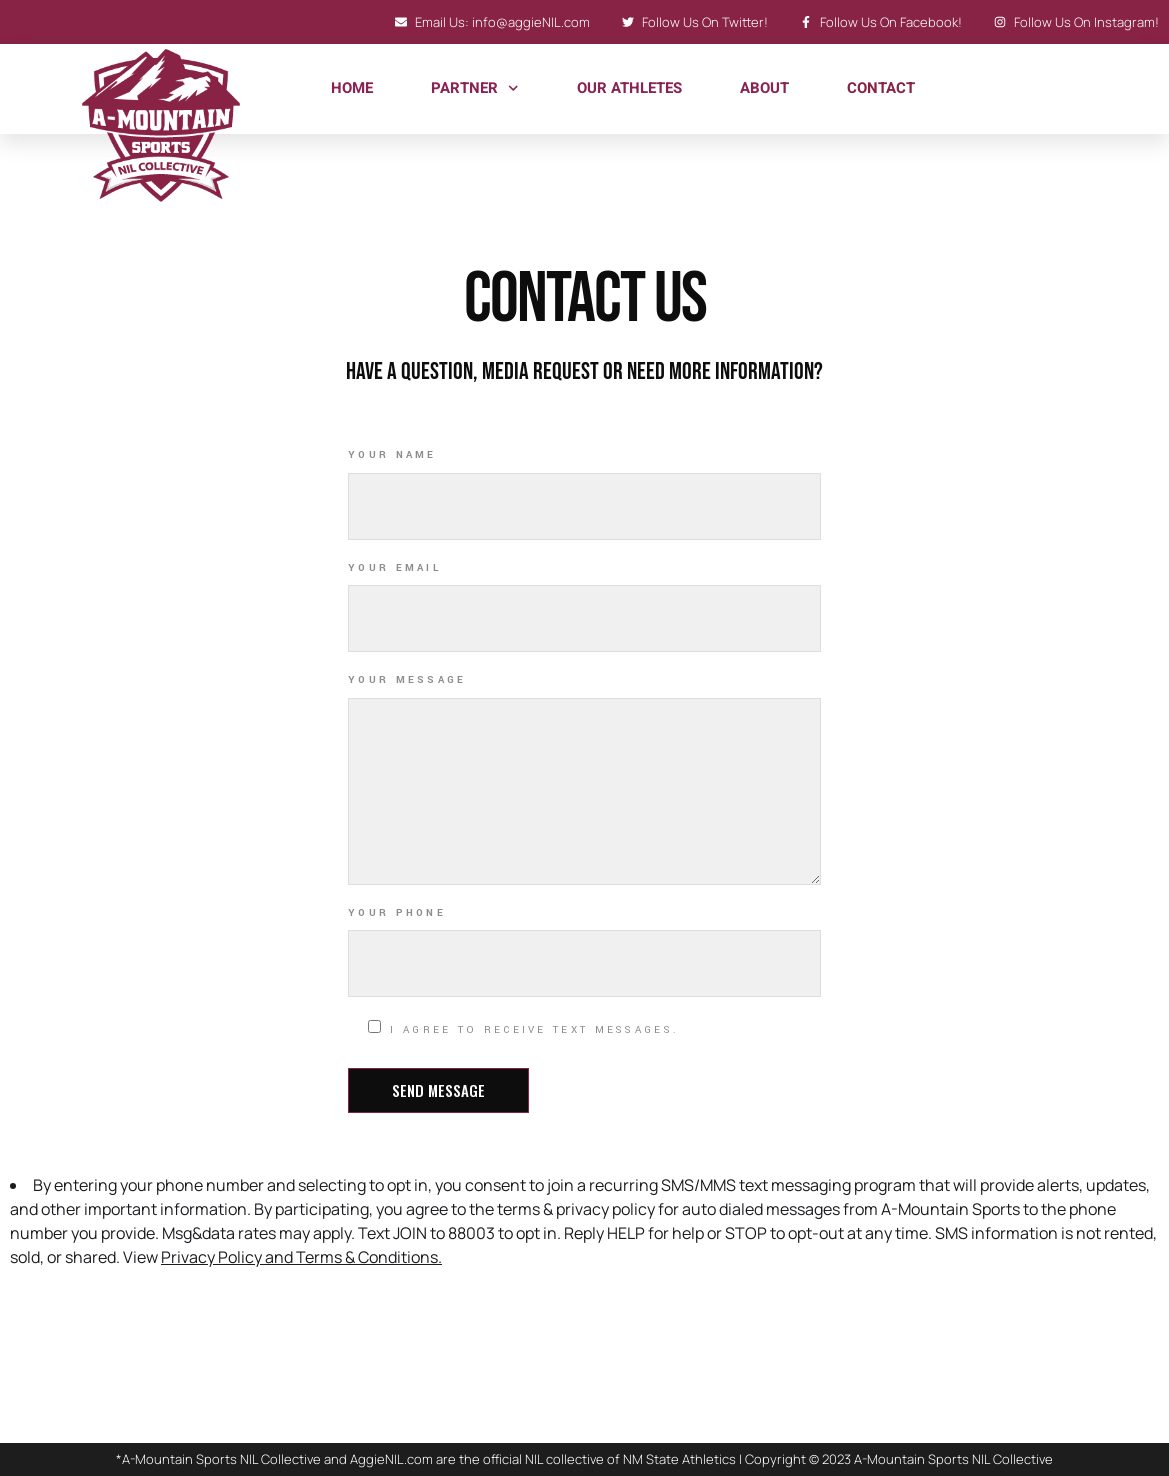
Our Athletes (629, 88)
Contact (881, 88)
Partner (475, 88)
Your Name (392, 455)
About (764, 88)
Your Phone (397, 913)
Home (352, 88)
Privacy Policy (211, 1257)
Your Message (407, 680)
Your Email (394, 568)
